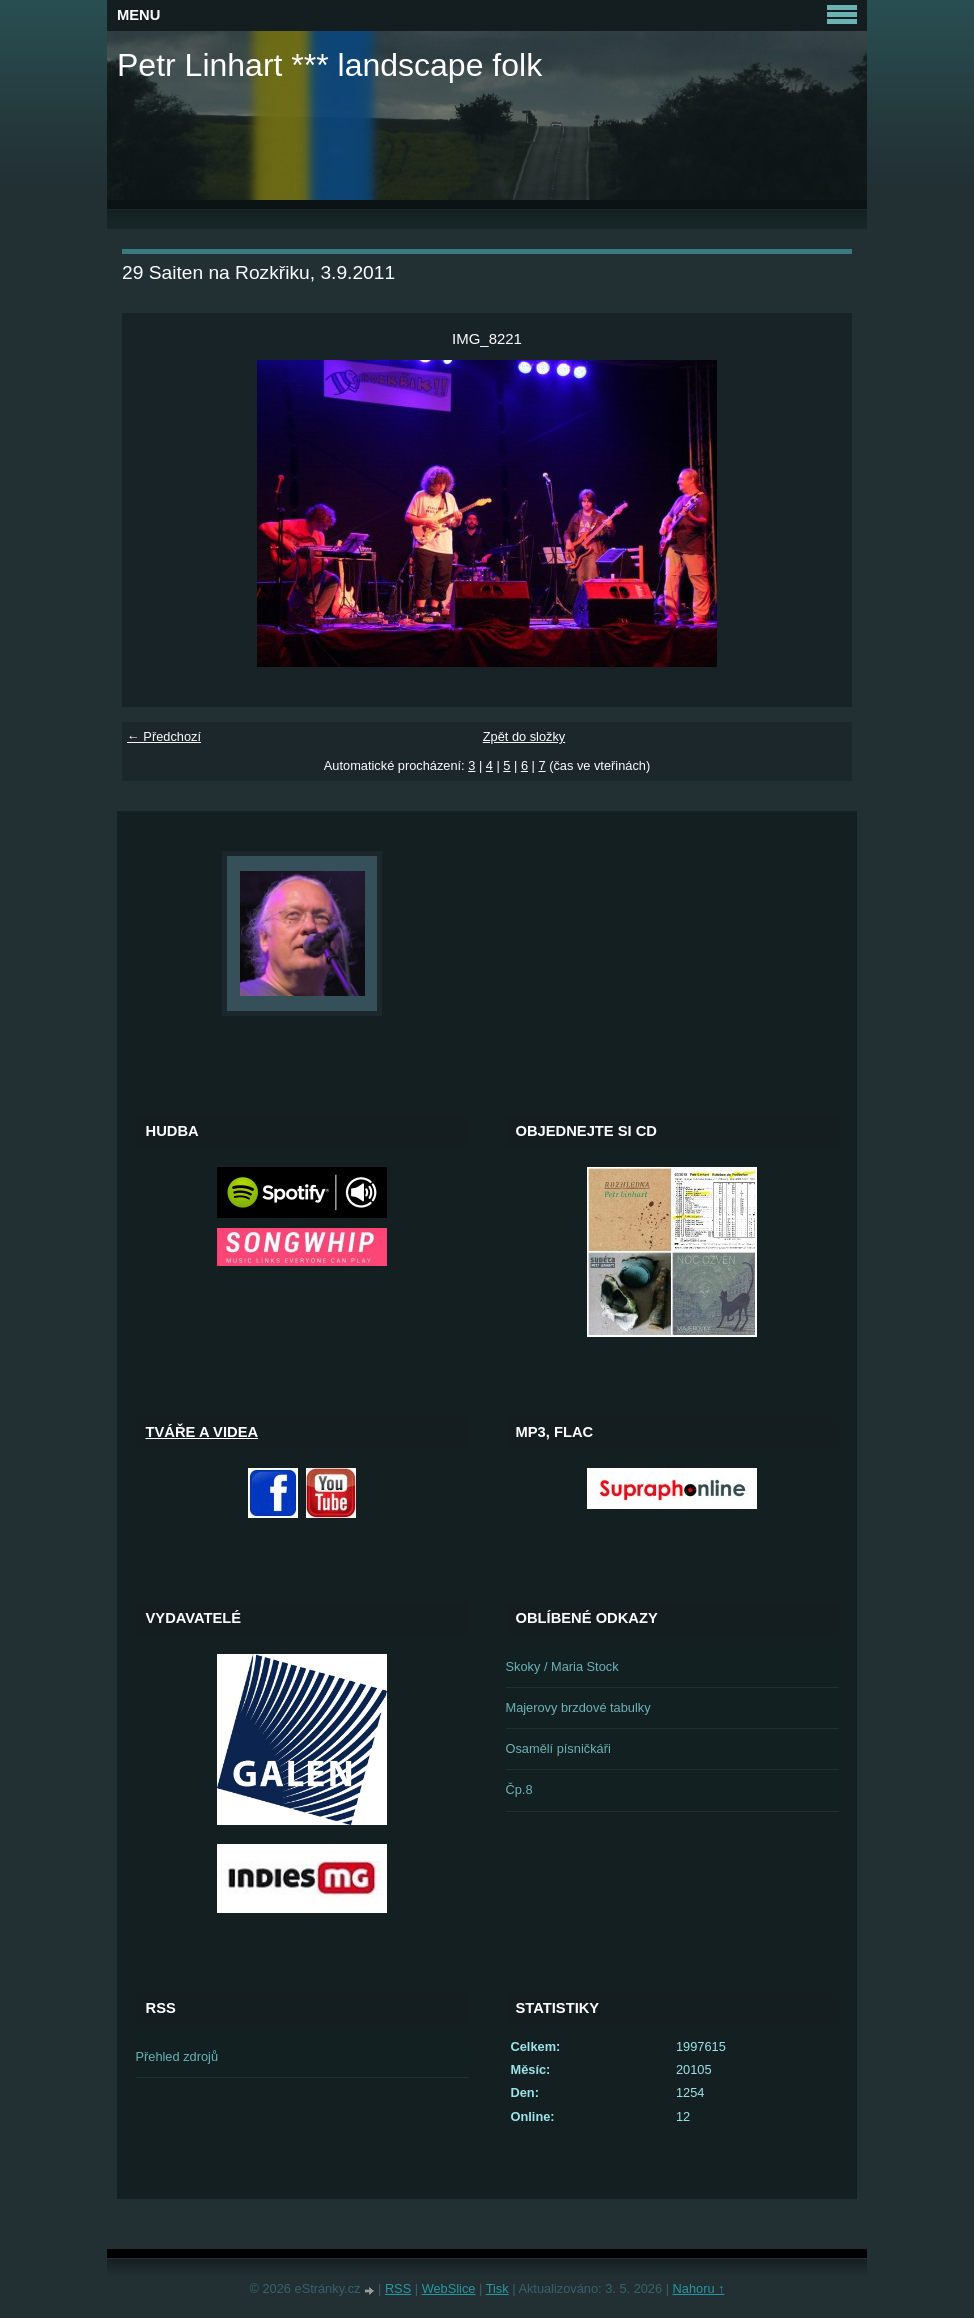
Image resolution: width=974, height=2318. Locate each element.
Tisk (497, 2288)
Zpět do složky (524, 736)
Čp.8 (519, 1789)
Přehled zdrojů (177, 2056)
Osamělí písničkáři (558, 1748)
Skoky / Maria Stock (562, 1666)
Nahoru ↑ (699, 2288)
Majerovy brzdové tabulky (578, 1707)
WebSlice (449, 2288)
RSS (398, 2288)
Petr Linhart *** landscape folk (329, 65)
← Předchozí (164, 736)
